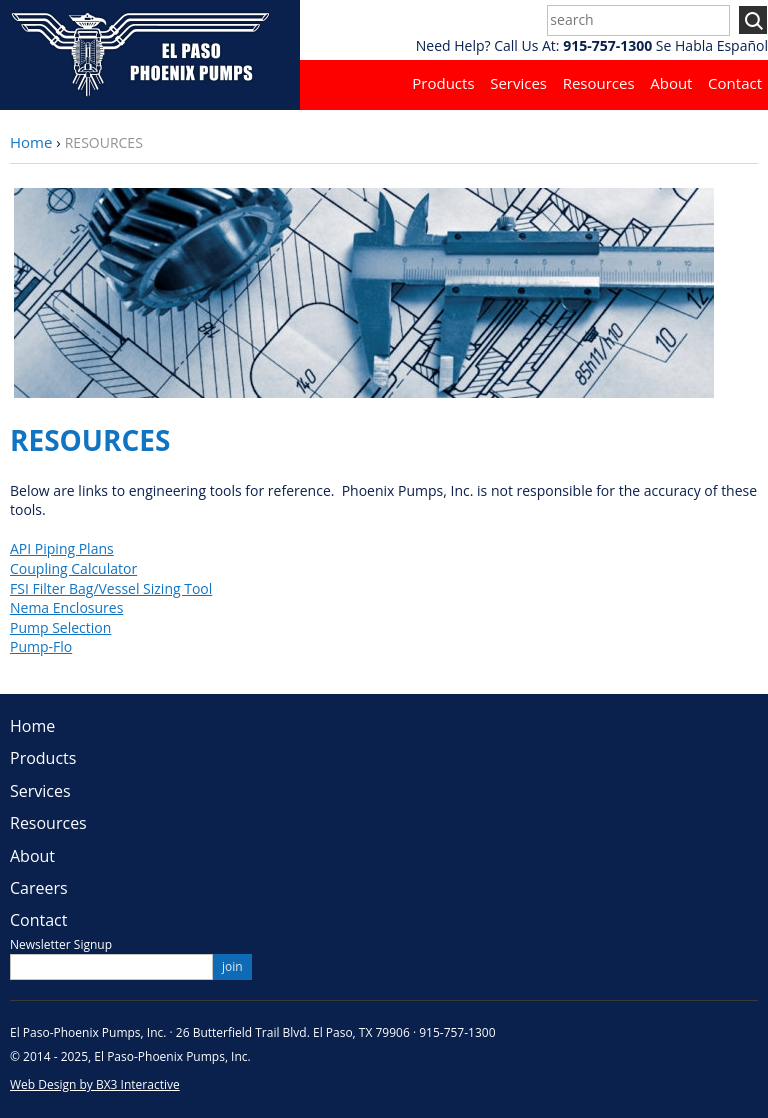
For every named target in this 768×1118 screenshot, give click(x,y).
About (671, 83)
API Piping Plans (62, 548)
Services (518, 83)
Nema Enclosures (66, 607)
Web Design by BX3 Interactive (95, 1084)
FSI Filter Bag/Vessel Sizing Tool (111, 588)
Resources (599, 83)
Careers (39, 888)
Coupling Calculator (73, 568)
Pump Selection (60, 627)
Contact (735, 83)
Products (443, 83)
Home (31, 142)
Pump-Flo (41, 646)
